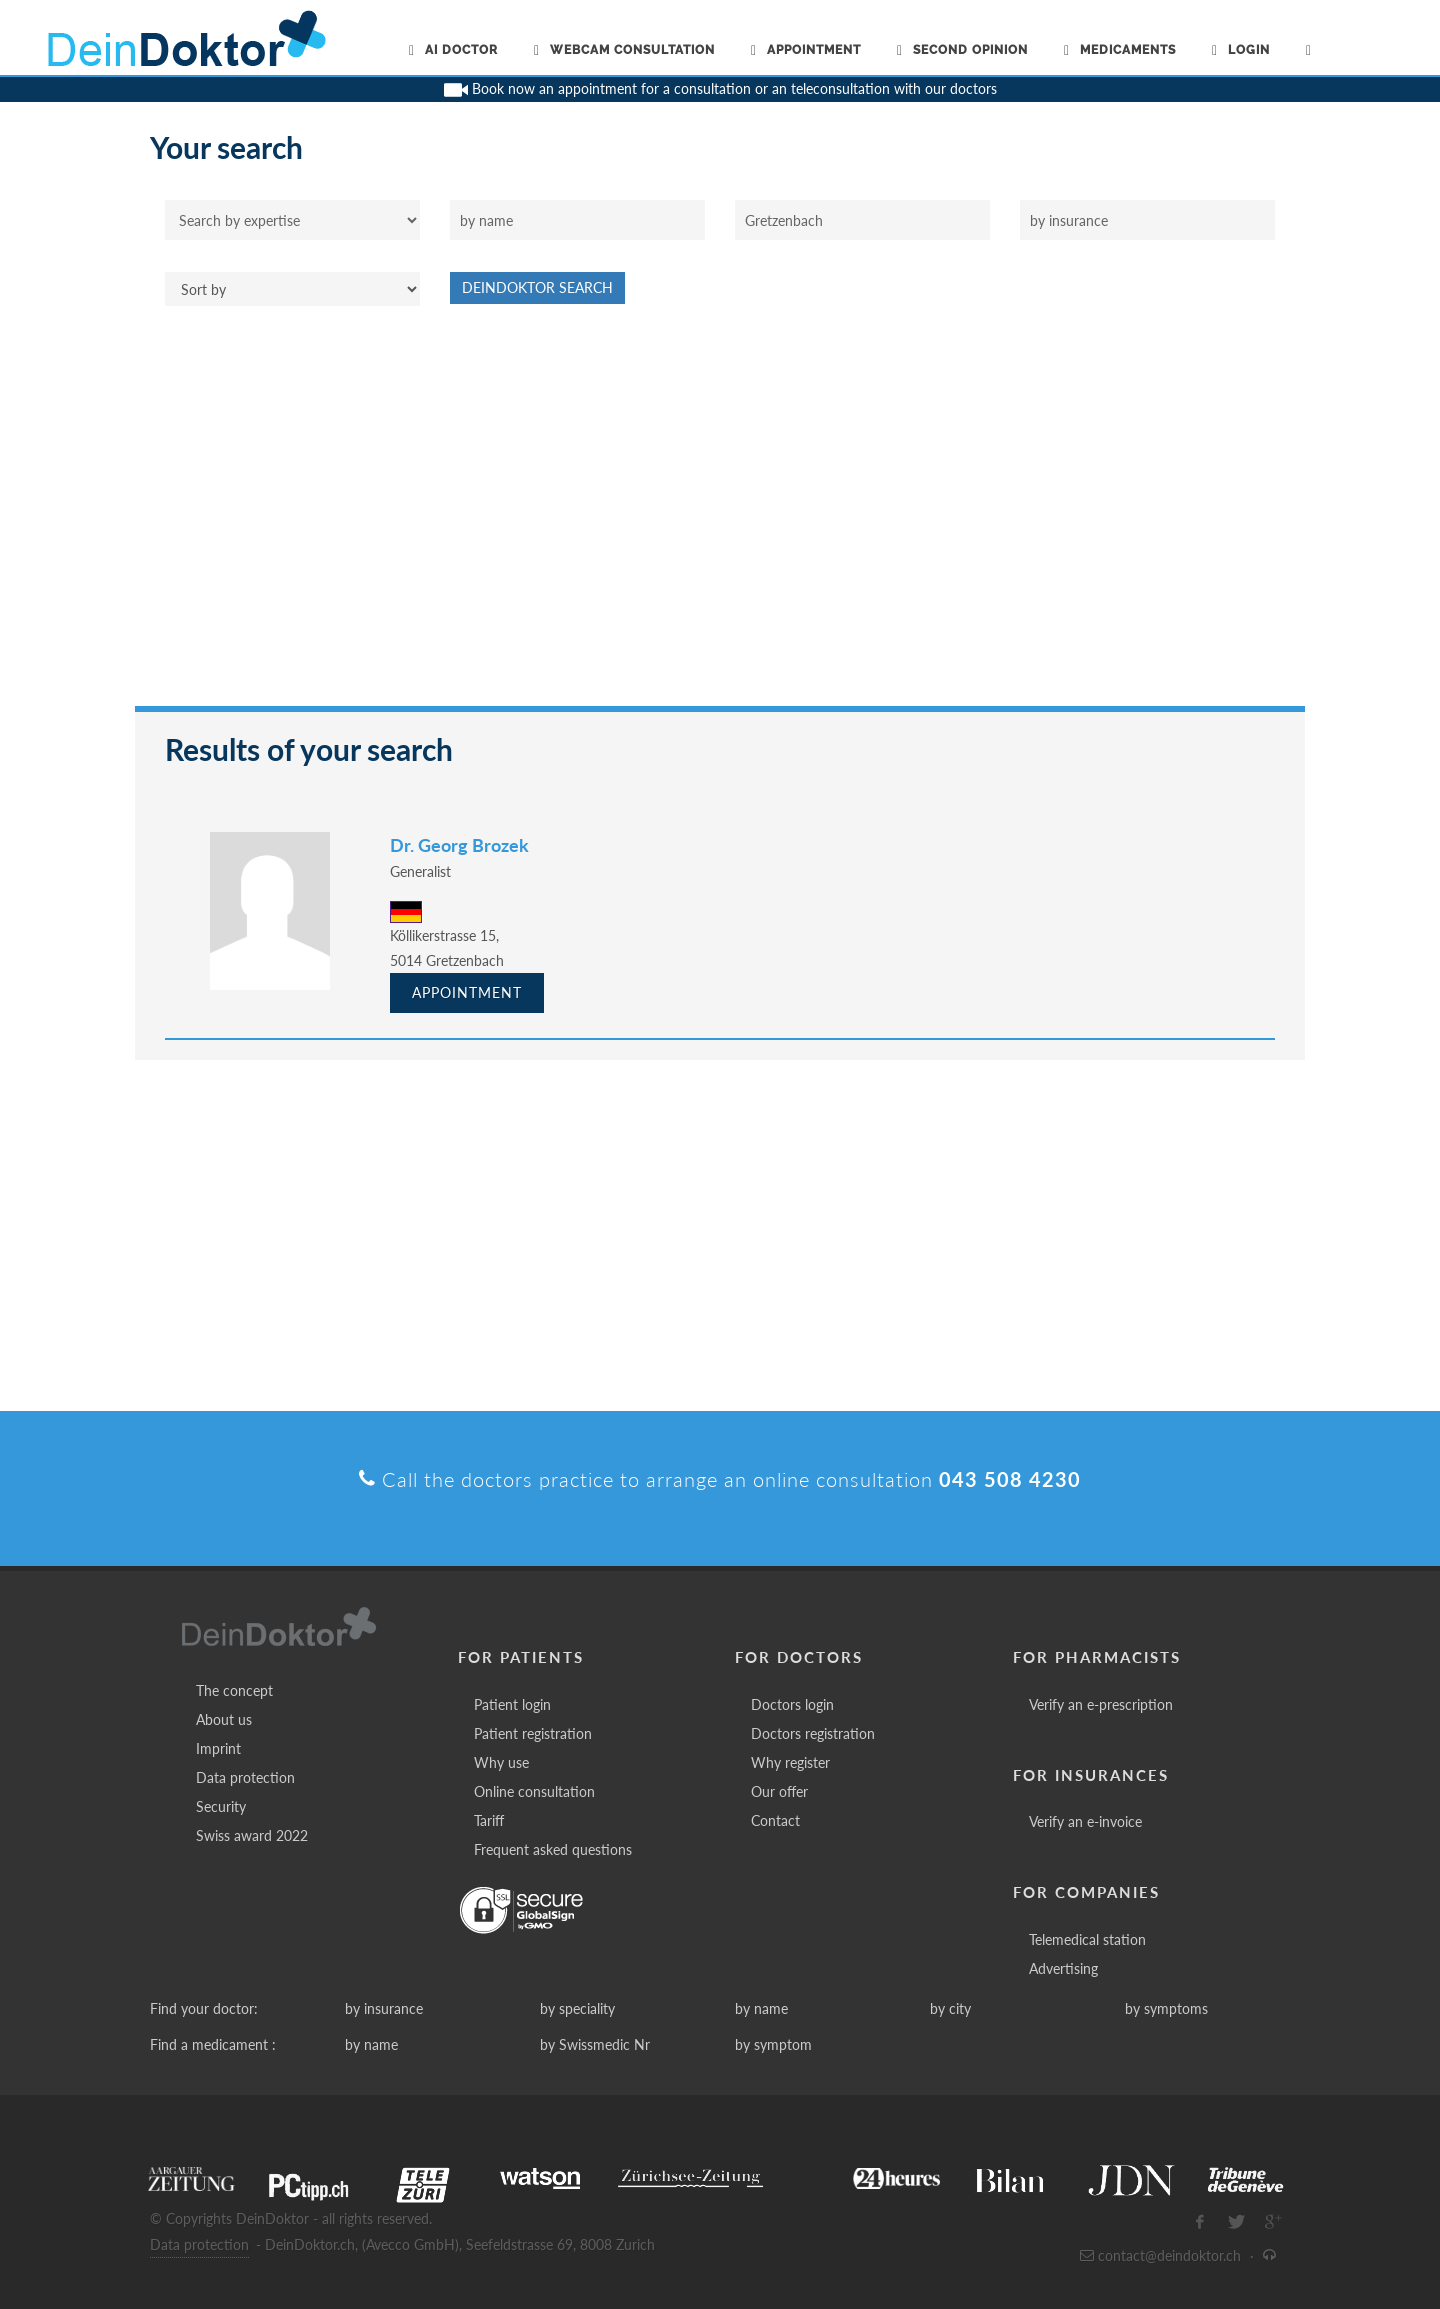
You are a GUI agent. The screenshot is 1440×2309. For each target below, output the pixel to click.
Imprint (218, 1748)
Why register (790, 1762)
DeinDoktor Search (537, 287)
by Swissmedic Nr (595, 2044)
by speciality (577, 2008)
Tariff (489, 1820)
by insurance (384, 2008)
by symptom (773, 2044)
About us (224, 1719)
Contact (775, 1820)
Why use (501, 1762)
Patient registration (533, 1733)
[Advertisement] (720, 516)
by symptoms (1166, 2008)
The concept (234, 1690)
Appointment (467, 992)
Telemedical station (1087, 1939)
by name (761, 2008)
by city (950, 2008)
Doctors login (792, 1704)
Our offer (779, 1791)
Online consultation (534, 1791)
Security (221, 1806)
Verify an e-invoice (1085, 1821)
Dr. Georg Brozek (459, 845)
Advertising (1063, 1968)
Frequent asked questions (553, 1849)
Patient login (512, 1704)
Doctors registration (813, 1733)
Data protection (245, 1777)
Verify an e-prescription (1101, 1704)
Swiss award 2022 (252, 1835)
